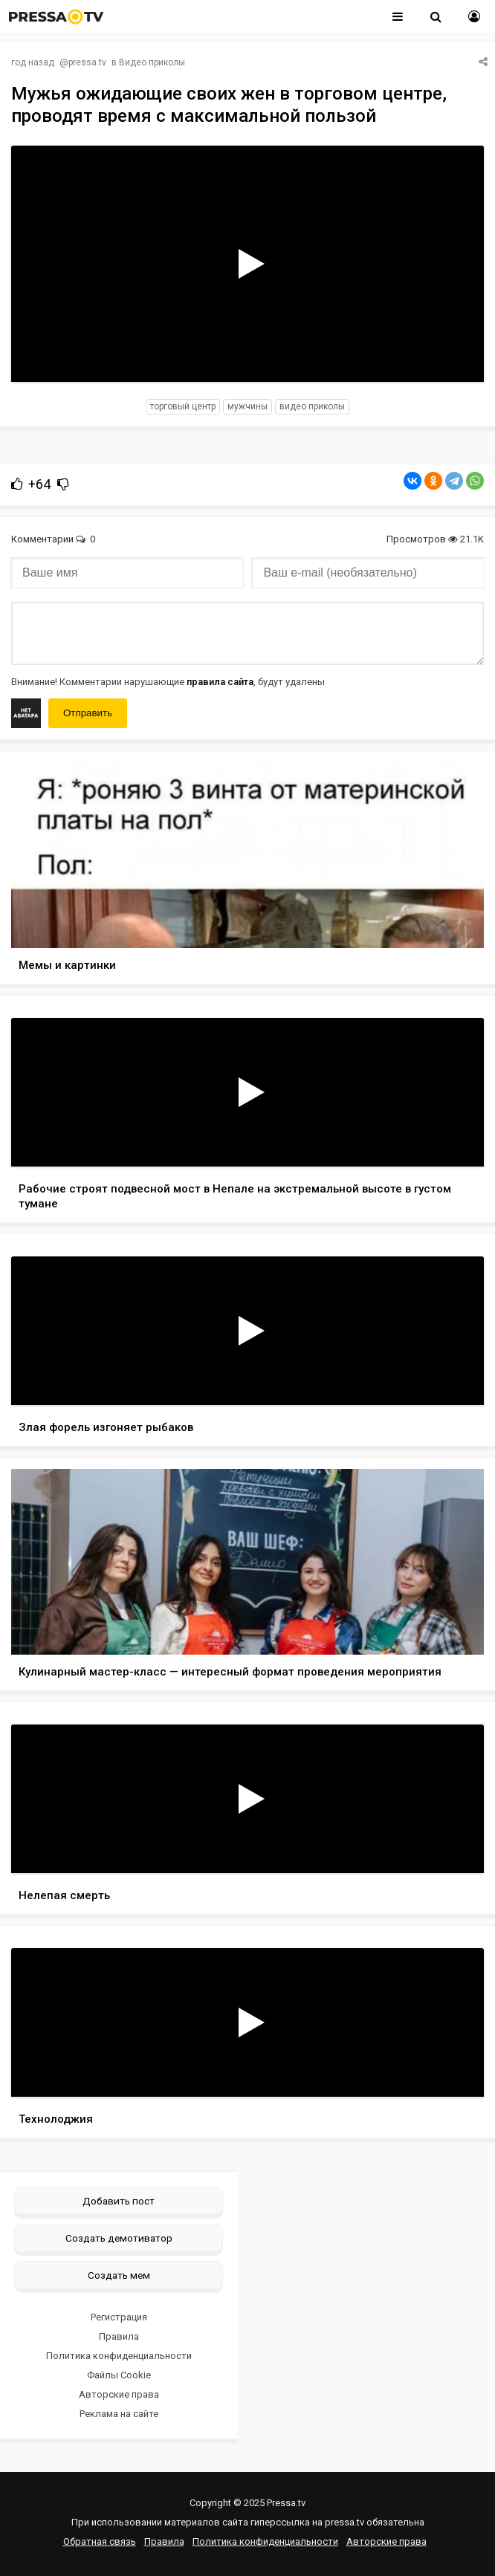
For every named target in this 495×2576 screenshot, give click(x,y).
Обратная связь (99, 2541)
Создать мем (119, 2275)
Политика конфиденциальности (119, 2355)
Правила (119, 2336)
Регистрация (119, 2317)
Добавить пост (118, 2201)
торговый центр (183, 406)
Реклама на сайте (119, 2413)
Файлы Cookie (119, 2375)
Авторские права (119, 2394)
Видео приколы (152, 62)
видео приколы (312, 406)
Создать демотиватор (118, 2238)
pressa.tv (87, 62)
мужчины (247, 406)
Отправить (87, 712)
